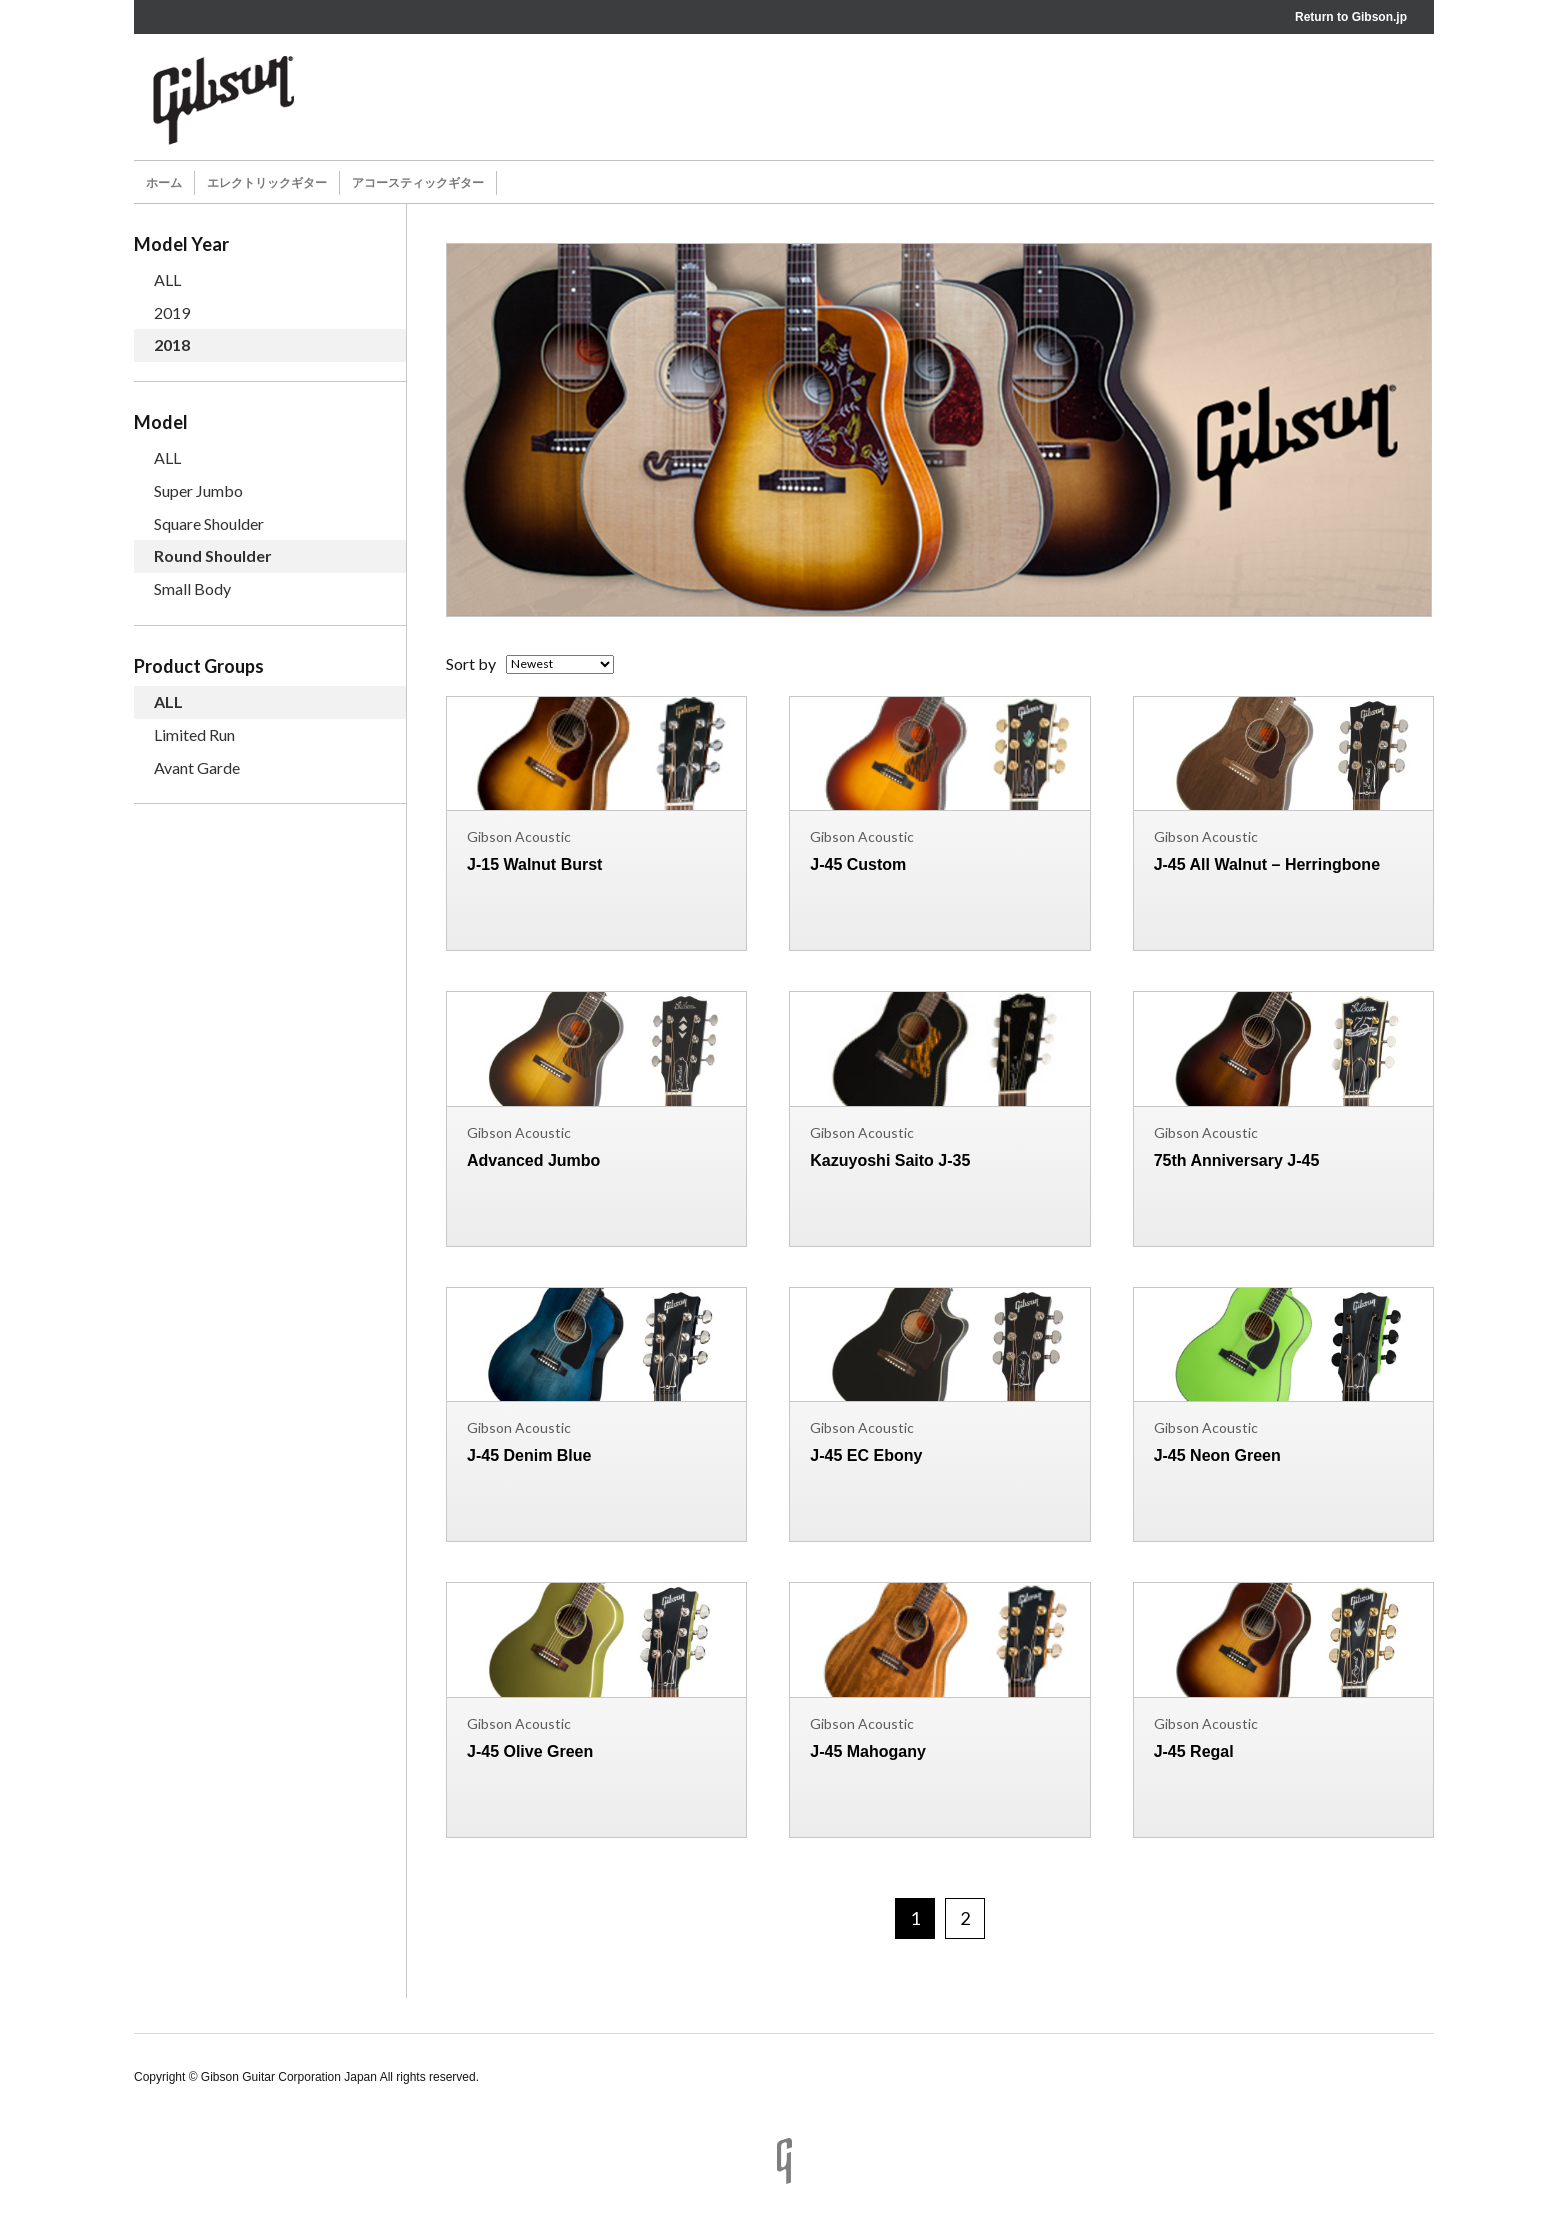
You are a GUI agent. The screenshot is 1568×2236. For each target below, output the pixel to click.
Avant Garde (197, 767)
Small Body (192, 588)
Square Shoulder (209, 523)
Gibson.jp (1379, 17)
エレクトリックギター (267, 183)
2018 (172, 344)
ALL (167, 279)
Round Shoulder (213, 555)
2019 (172, 312)
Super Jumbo (198, 490)
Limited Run (194, 734)
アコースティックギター (418, 183)
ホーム (164, 183)
